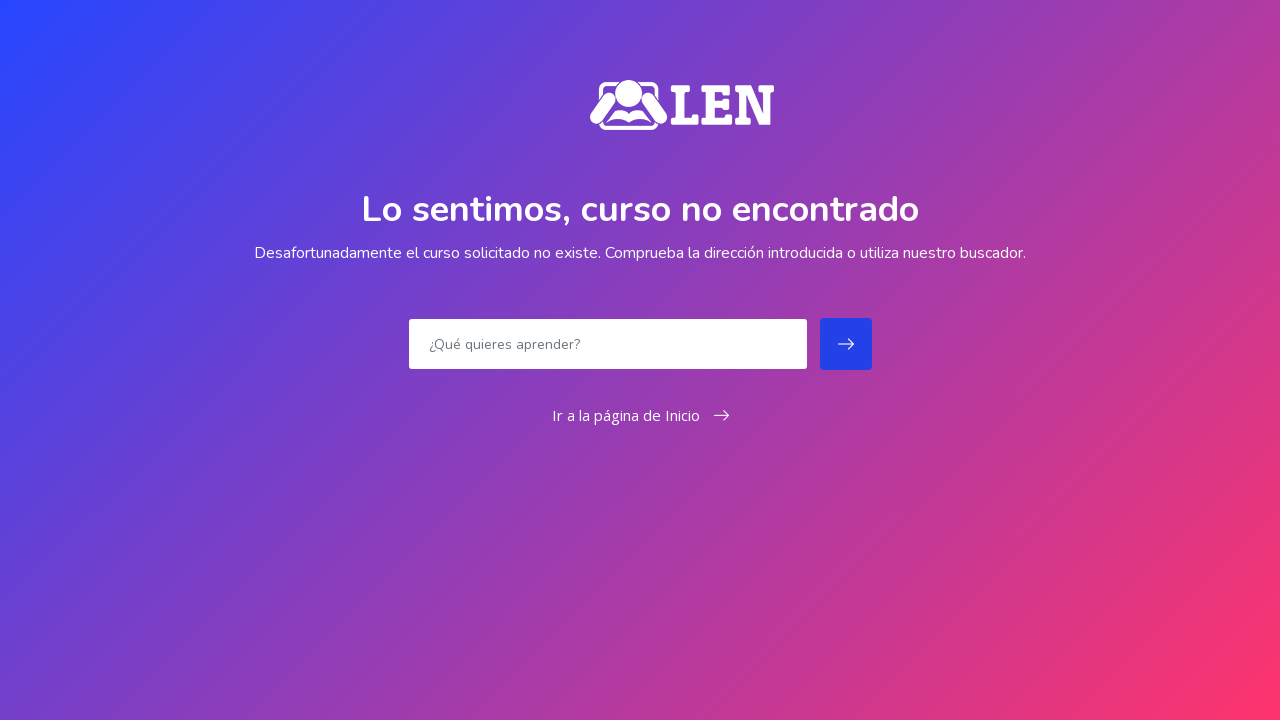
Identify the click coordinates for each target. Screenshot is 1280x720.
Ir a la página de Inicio (640, 415)
